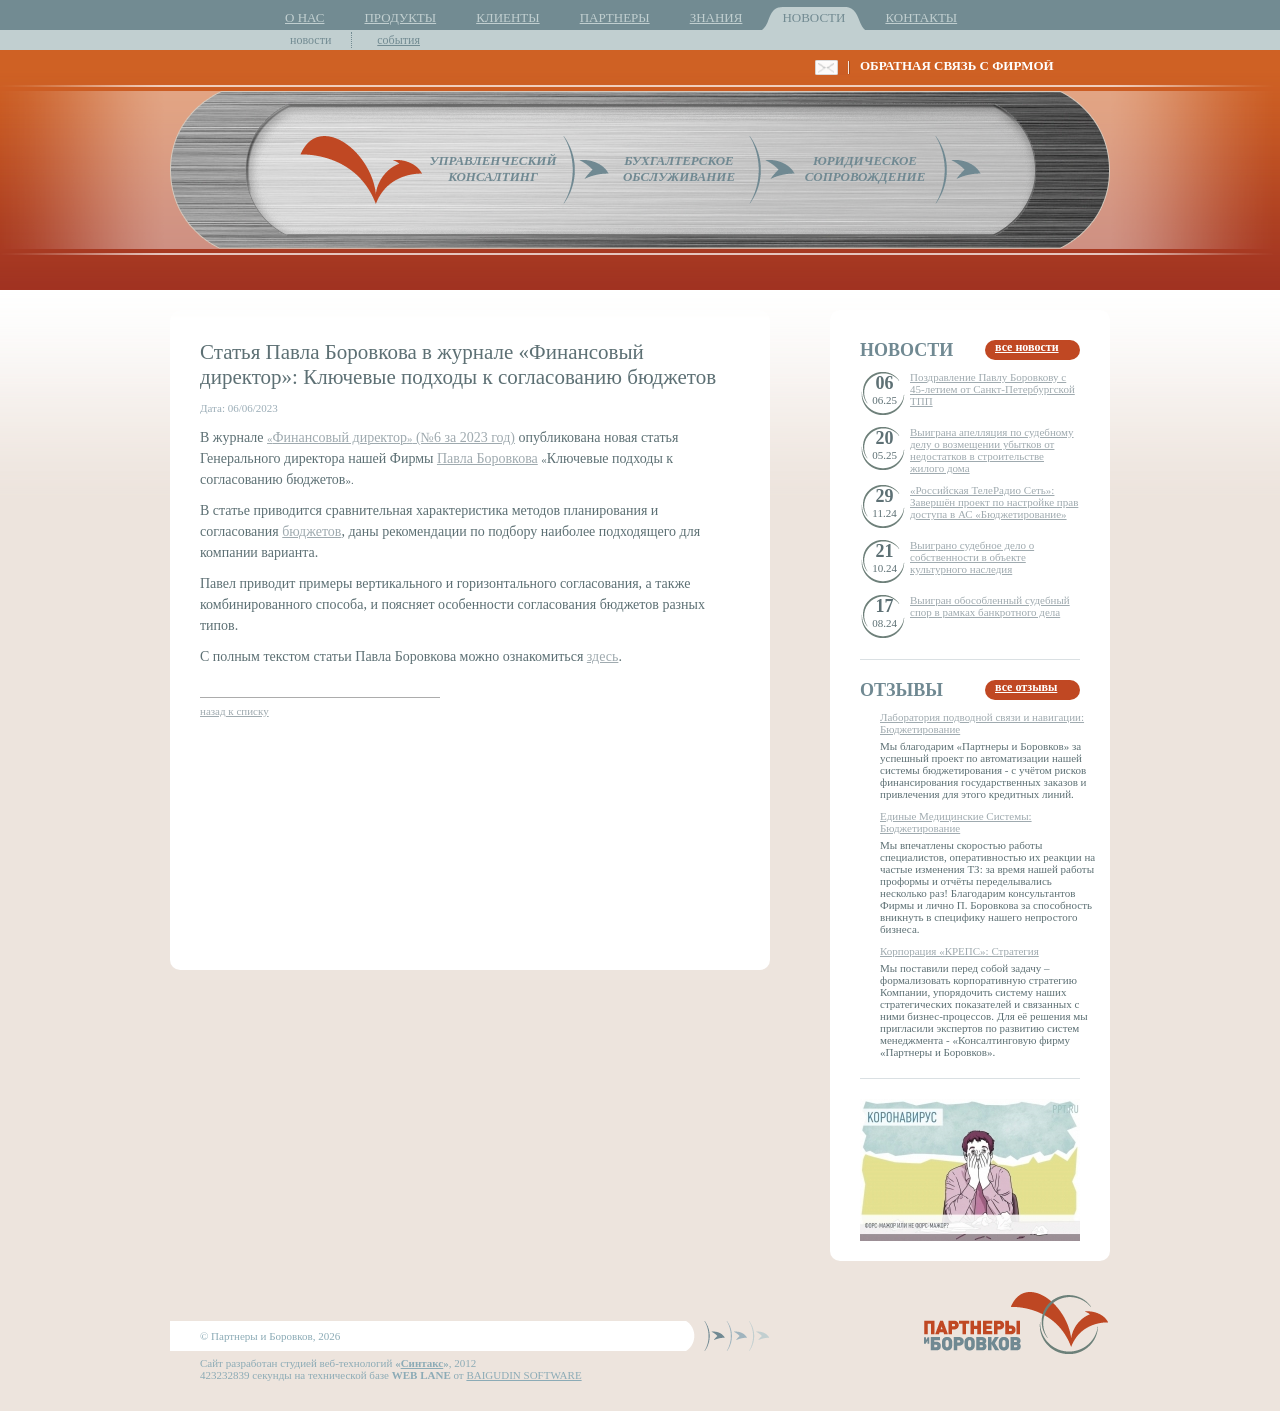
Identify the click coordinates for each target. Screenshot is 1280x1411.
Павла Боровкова (487, 458)
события (398, 40)
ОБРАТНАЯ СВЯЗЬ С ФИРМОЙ (957, 65)
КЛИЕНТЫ (507, 17)
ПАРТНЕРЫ (615, 17)
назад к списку (234, 711)
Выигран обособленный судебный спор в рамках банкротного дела (990, 606)
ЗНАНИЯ (716, 17)
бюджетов (311, 531)
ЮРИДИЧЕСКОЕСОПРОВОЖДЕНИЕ (865, 168)
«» (339, 438)
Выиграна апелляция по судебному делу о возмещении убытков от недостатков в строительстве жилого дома (992, 450)
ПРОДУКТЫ (400, 17)
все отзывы (1026, 687)
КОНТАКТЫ (921, 17)
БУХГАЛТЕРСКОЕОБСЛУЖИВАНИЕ (679, 168)
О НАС (304, 17)
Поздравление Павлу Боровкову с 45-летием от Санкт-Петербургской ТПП (992, 389)
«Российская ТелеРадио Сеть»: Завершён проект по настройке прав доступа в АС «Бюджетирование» (994, 502)
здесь (603, 656)
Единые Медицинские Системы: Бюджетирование (956, 822)
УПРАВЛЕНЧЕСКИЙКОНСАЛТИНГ (492, 168)
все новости (1027, 347)
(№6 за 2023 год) (463, 437)
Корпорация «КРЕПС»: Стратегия (959, 951)
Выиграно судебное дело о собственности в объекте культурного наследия (972, 557)
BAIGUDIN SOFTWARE (523, 1375)
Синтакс (422, 1363)
